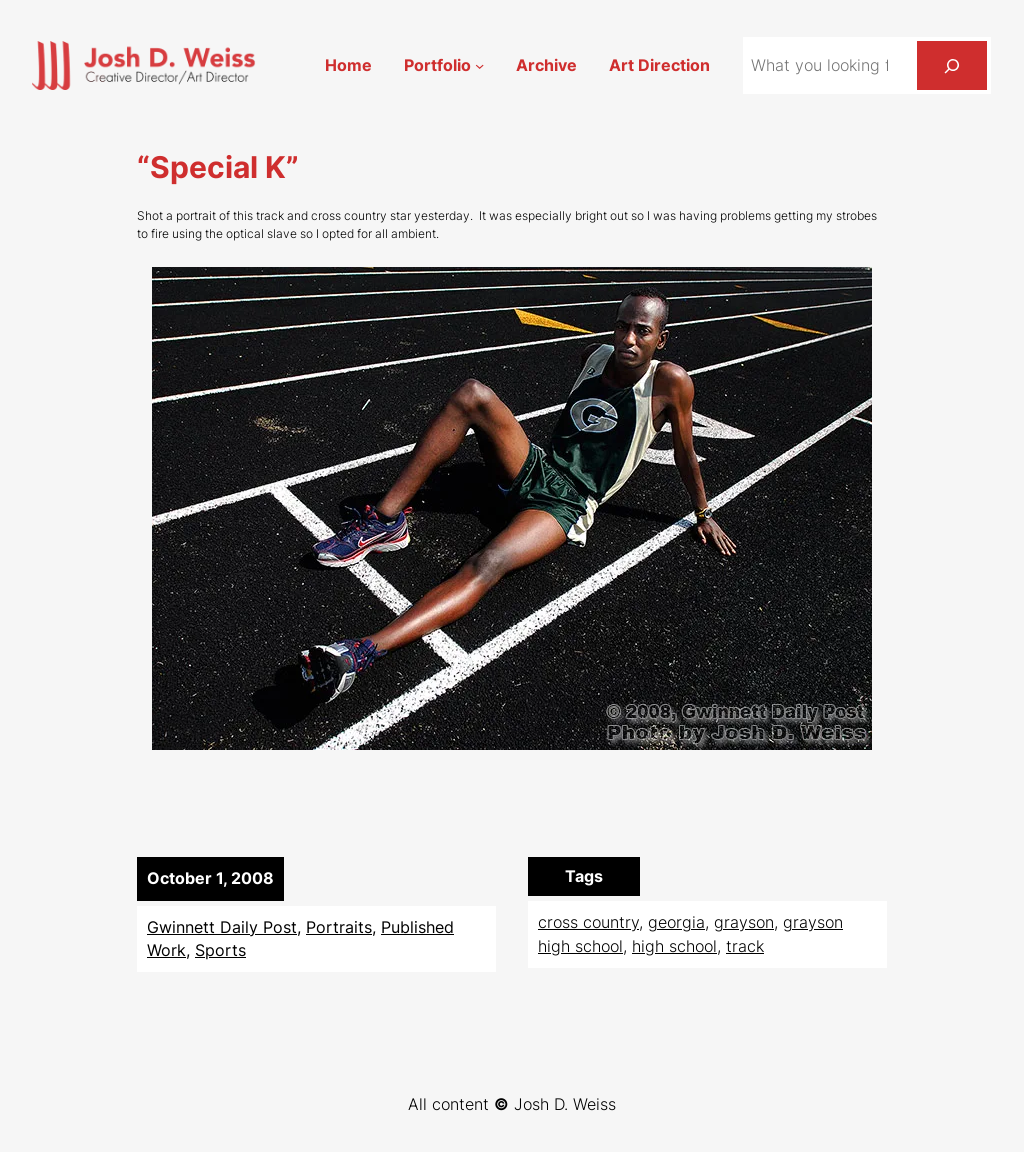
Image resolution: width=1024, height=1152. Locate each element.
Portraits (339, 927)
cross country (588, 922)
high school (674, 946)
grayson (744, 922)
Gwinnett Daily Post (222, 927)
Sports (220, 950)
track (745, 946)
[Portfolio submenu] (479, 65)
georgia (676, 922)
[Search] (952, 65)
